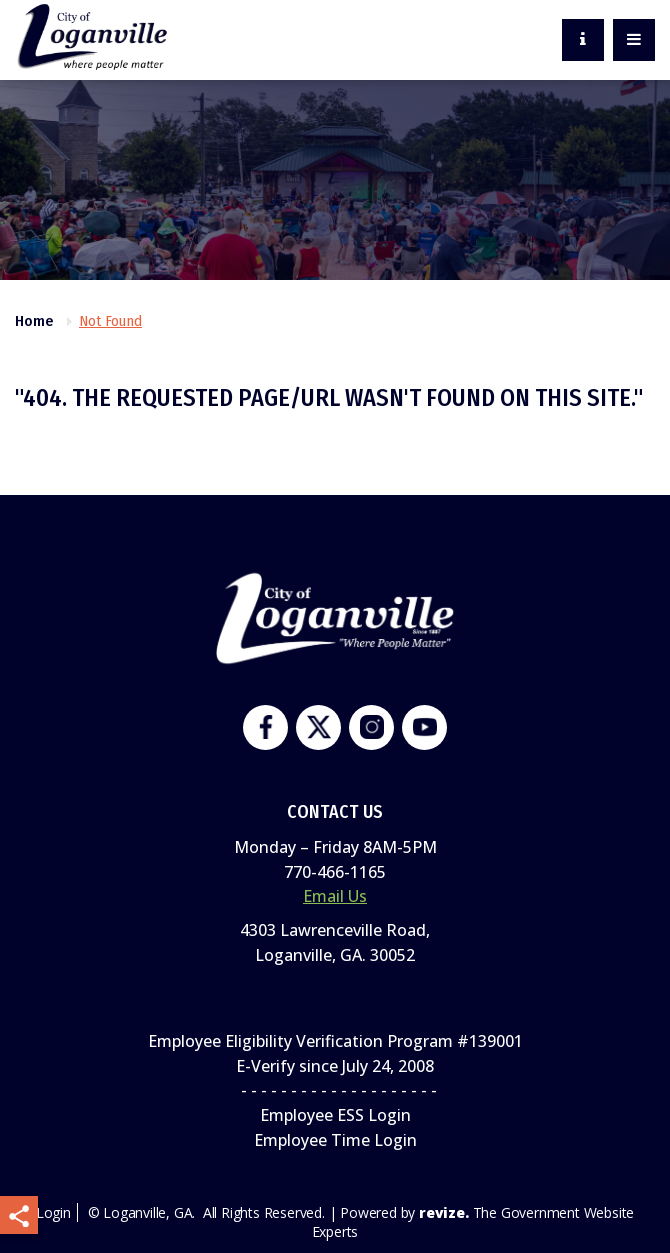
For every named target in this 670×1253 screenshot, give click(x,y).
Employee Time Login (335, 1140)
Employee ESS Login (335, 1115)
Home (34, 321)
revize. (444, 1212)
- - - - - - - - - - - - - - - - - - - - (335, 1090)
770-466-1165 (335, 872)
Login (53, 1212)
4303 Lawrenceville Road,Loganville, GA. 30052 (335, 942)
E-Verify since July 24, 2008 (335, 1066)
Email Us (335, 896)
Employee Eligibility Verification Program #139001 (335, 1041)
